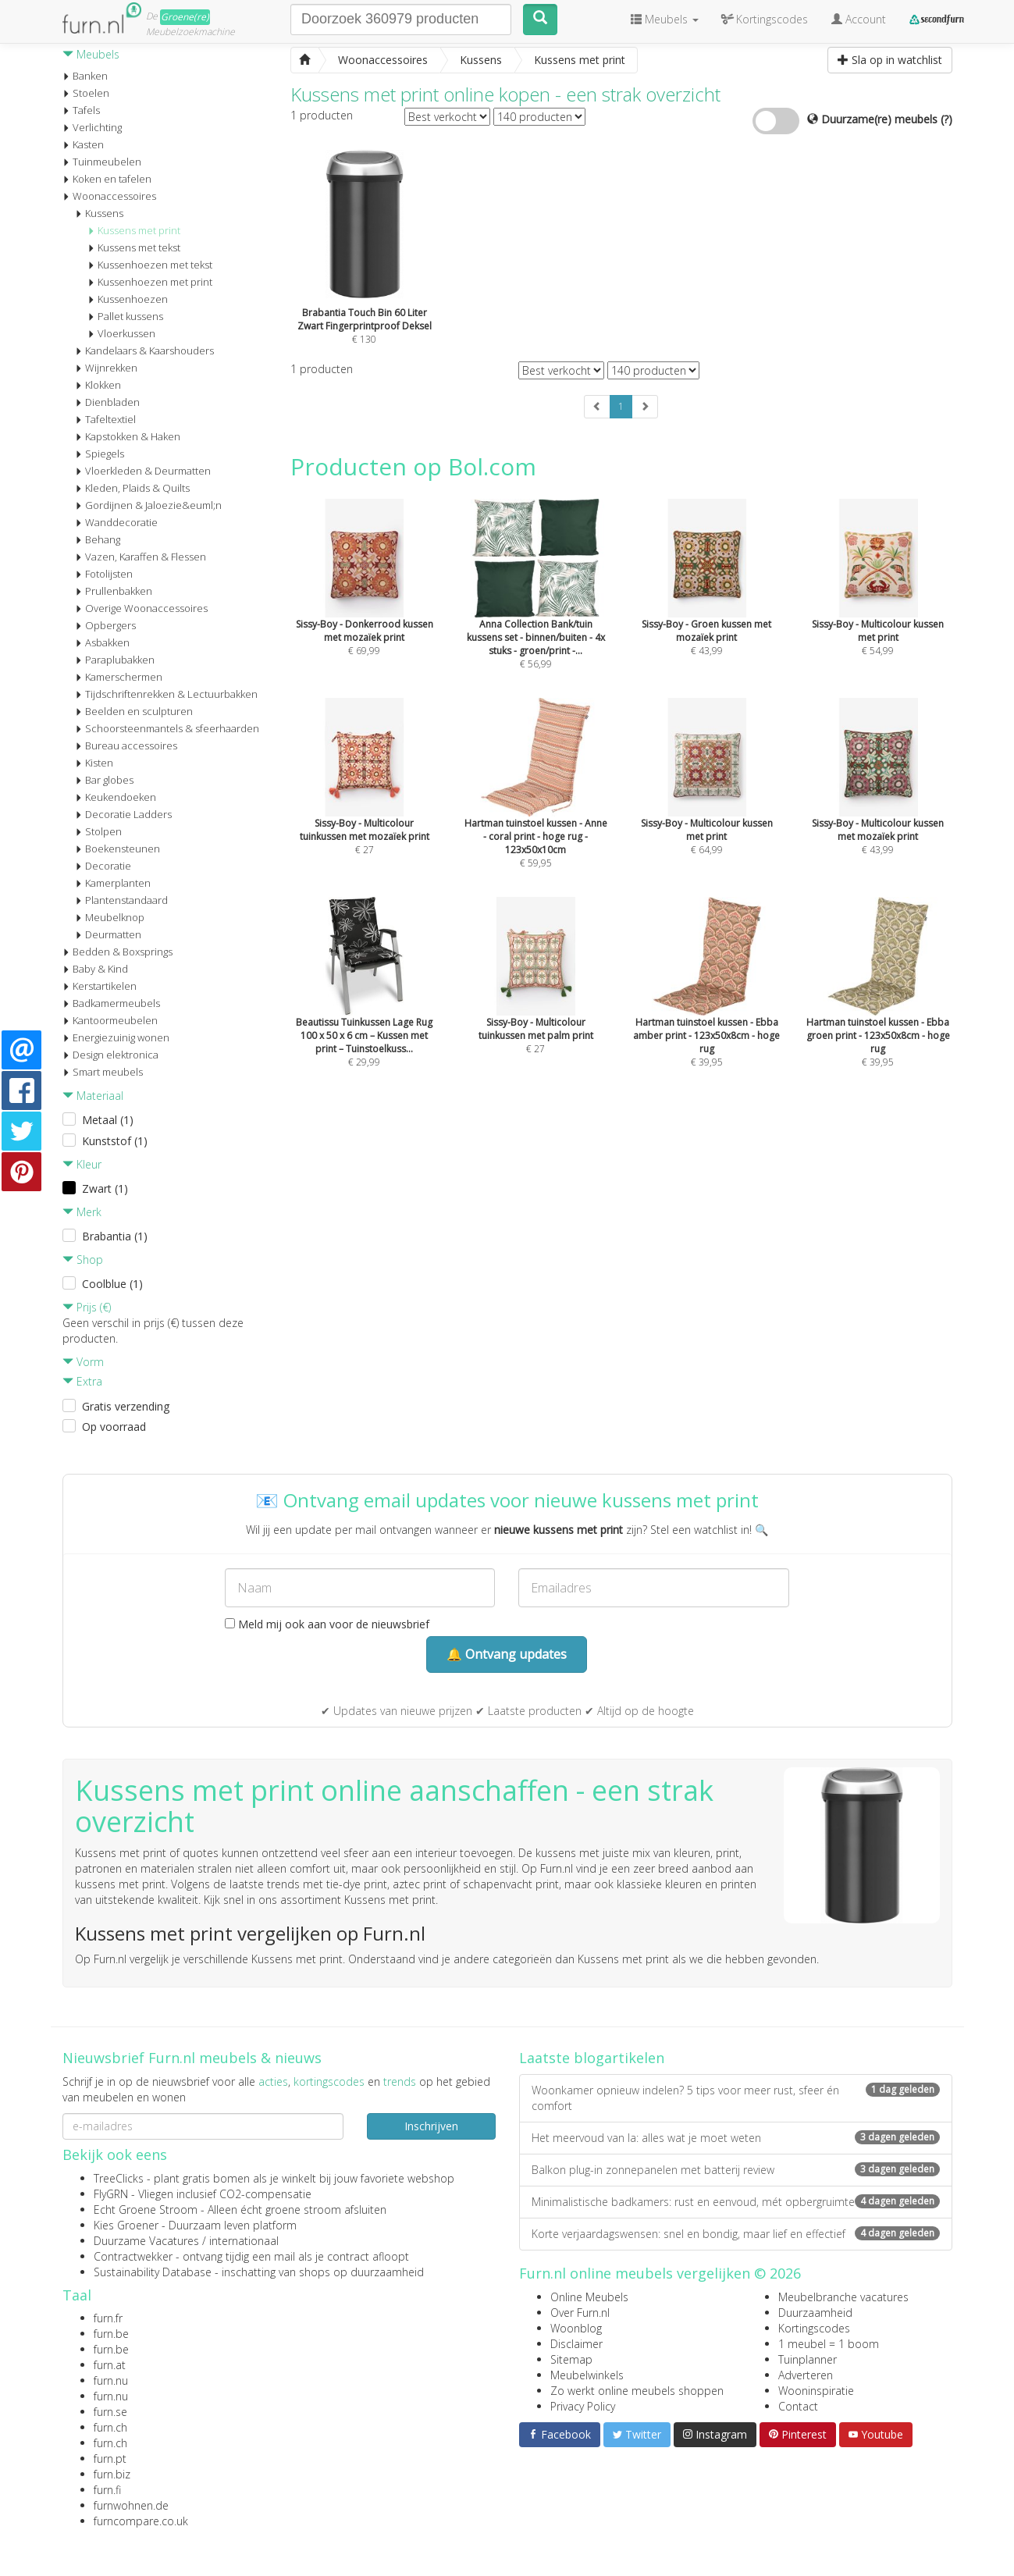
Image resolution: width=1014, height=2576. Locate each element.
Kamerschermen (118, 677)
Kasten (83, 144)
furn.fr (108, 2318)
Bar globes (104, 780)
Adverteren (805, 2375)
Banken (85, 76)
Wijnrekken (106, 368)
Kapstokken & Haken (127, 436)
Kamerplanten (113, 883)
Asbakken (102, 642)
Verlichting (92, 127)
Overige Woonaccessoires (141, 608)
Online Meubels (589, 2297)
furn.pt (110, 2458)
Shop (82, 1259)
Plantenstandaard (121, 900)
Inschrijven (431, 2126)
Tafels (81, 110)
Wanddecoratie (116, 522)
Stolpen (98, 831)
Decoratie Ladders (123, 814)
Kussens (99, 213)
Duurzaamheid (815, 2312)
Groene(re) (185, 16)
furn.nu (111, 2380)
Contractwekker (133, 2256)
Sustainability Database (153, 2272)
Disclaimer (576, 2343)
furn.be (111, 2333)
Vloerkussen (121, 333)
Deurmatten (108, 934)
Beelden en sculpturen (134, 711)
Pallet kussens (125, 316)
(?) (946, 119)
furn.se (110, 2411)
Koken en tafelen (106, 179)
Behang (97, 539)
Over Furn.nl (580, 2312)
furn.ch (110, 2427)
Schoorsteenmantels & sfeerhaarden (167, 728)
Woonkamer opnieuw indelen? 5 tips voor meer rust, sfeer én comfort (736, 2098)
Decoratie (103, 866)
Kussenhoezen (127, 299)
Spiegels (99, 454)
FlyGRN (111, 2193)
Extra (82, 1381)
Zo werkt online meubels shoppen (637, 2390)
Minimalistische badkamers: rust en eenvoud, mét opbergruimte (736, 2201)
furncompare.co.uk (141, 2521)
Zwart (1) (105, 1188)
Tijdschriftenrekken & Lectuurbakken (166, 694)
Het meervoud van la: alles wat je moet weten (736, 2137)
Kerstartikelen (99, 986)
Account (858, 19)
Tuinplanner (807, 2359)
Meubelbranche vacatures (843, 2297)
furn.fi (107, 2489)
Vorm (83, 1361)
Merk (81, 1211)
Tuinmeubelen (101, 162)
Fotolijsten (104, 574)
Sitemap (571, 2359)
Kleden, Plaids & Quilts (132, 488)
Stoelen (85, 93)
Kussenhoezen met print (149, 282)
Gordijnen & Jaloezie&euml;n (148, 505)
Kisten (94, 763)
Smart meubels (102, 1072)
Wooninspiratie (816, 2390)
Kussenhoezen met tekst (149, 265)
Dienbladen (107, 402)
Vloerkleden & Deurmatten (143, 471)
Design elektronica (110, 1055)
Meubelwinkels (587, 2375)
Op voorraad (114, 1426)
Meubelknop (109, 917)
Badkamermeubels (111, 1003)
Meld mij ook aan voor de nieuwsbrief (327, 1624)
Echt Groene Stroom (145, 2209)
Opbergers (105, 625)
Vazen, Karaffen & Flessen (140, 557)
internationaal (244, 2240)
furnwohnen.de (131, 2505)
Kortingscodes (814, 2328)
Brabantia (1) (115, 1236)
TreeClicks (119, 2178)
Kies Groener (126, 2225)
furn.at (110, 2364)
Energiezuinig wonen (115, 1037)
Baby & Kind (95, 969)
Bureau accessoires (126, 745)
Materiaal (92, 1095)
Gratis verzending (125, 1406)
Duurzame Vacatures (146, 2240)
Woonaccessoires (109, 196)
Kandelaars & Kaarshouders (144, 350)
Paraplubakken (115, 660)
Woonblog (576, 2328)
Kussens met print (133, 230)
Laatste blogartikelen (591, 2057)
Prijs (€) (86, 1307)
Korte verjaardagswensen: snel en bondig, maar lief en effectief (736, 2233)
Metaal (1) (107, 1119)
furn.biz (112, 2474)
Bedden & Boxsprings (117, 952)
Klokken (98, 385)
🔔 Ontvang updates (507, 1654)
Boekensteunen (117, 848)
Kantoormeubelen (110, 1020)
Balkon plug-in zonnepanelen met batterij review (736, 2169)
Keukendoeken (115, 797)
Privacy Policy (582, 2406)
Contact (798, 2406)
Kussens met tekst (133, 247)
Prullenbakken (113, 591)
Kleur (81, 1164)
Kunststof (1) (115, 1140)
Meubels (90, 54)
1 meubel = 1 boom (828, 2343)
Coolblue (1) (112, 1283)
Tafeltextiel (105, 419)
